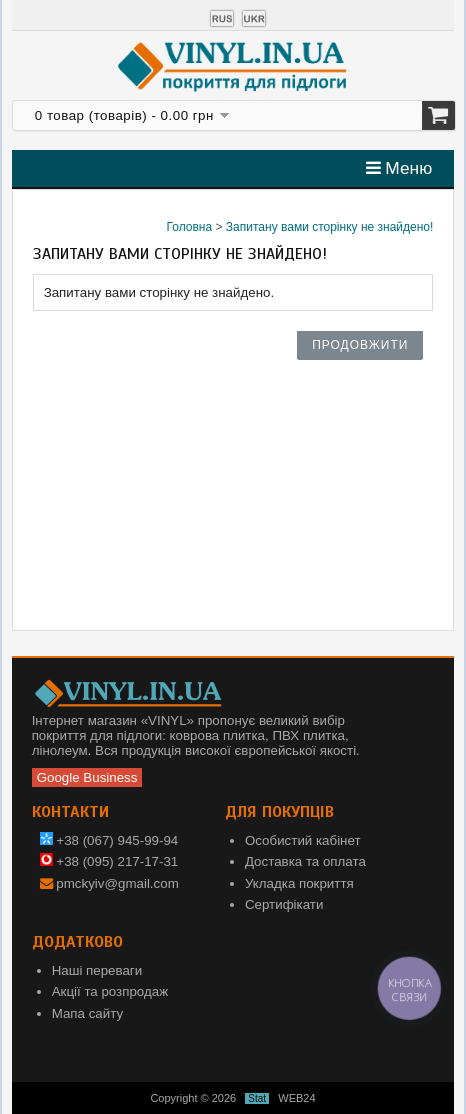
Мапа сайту (87, 1013)
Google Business (87, 777)
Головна (190, 227)
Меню (399, 168)
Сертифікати (284, 904)
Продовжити (360, 345)
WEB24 (296, 1098)
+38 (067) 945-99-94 (109, 840)
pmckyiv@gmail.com (117, 883)
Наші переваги (97, 970)
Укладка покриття (299, 883)
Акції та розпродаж (110, 991)
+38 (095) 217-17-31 (109, 861)
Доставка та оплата (305, 861)
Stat (257, 1098)
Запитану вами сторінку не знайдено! (330, 227)
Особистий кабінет (303, 840)
